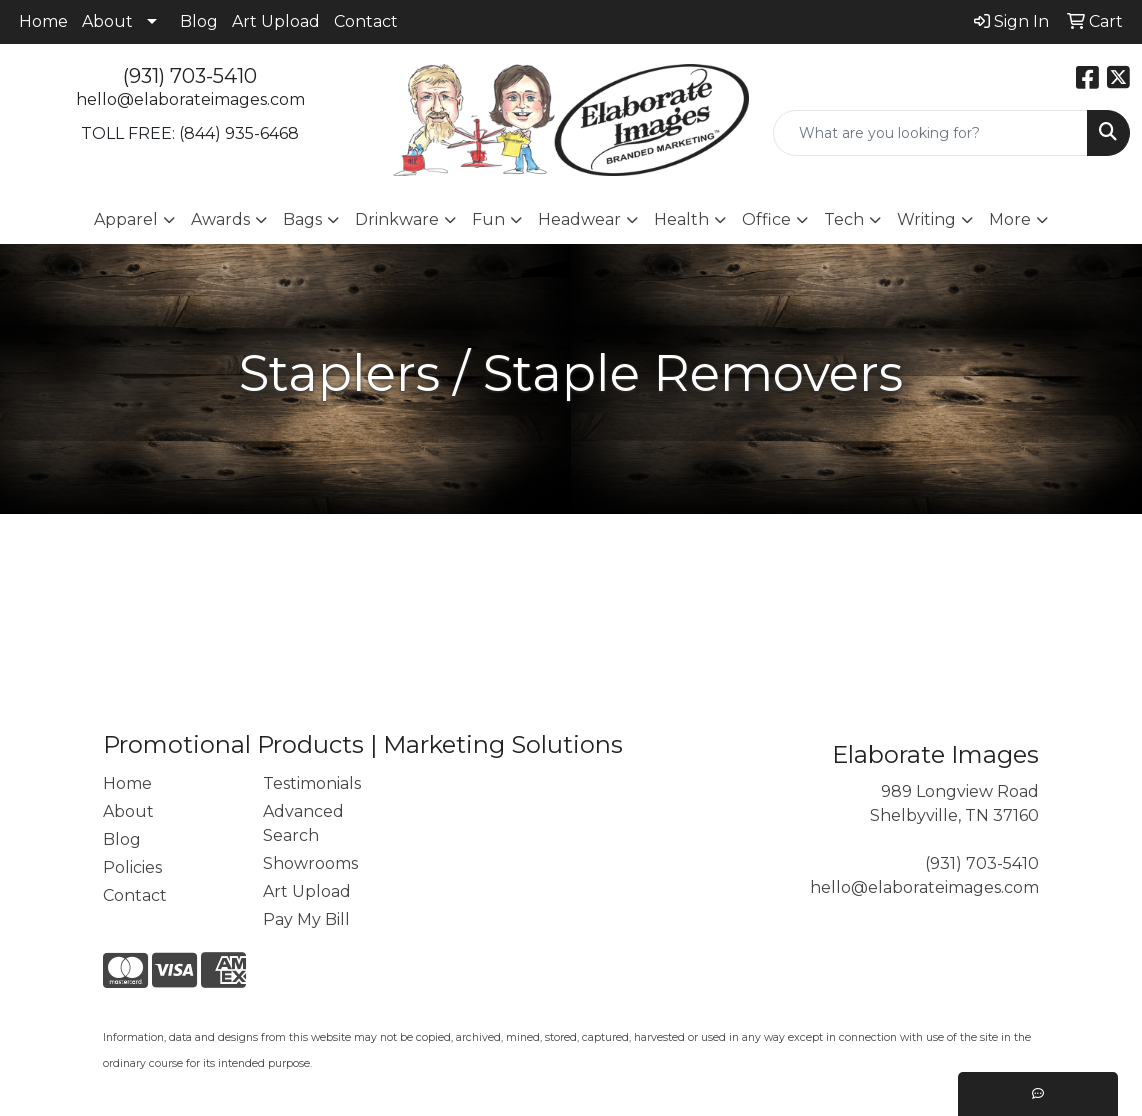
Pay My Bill (306, 919)
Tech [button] (844, 219)
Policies (132, 867)
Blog (199, 21)
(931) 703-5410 (190, 76)
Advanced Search (303, 823)
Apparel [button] (126, 219)
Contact (366, 21)
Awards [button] (220, 219)
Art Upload (276, 21)
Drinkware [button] (397, 219)
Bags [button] (302, 219)
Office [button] (766, 219)
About (107, 21)
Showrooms (310, 863)
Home (43, 21)
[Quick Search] (930, 133)
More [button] (1010, 219)
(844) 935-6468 (239, 133)
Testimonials (312, 783)
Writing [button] (926, 219)
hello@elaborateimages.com (190, 99)
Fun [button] (488, 219)
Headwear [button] (579, 219)
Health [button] (681, 219)
